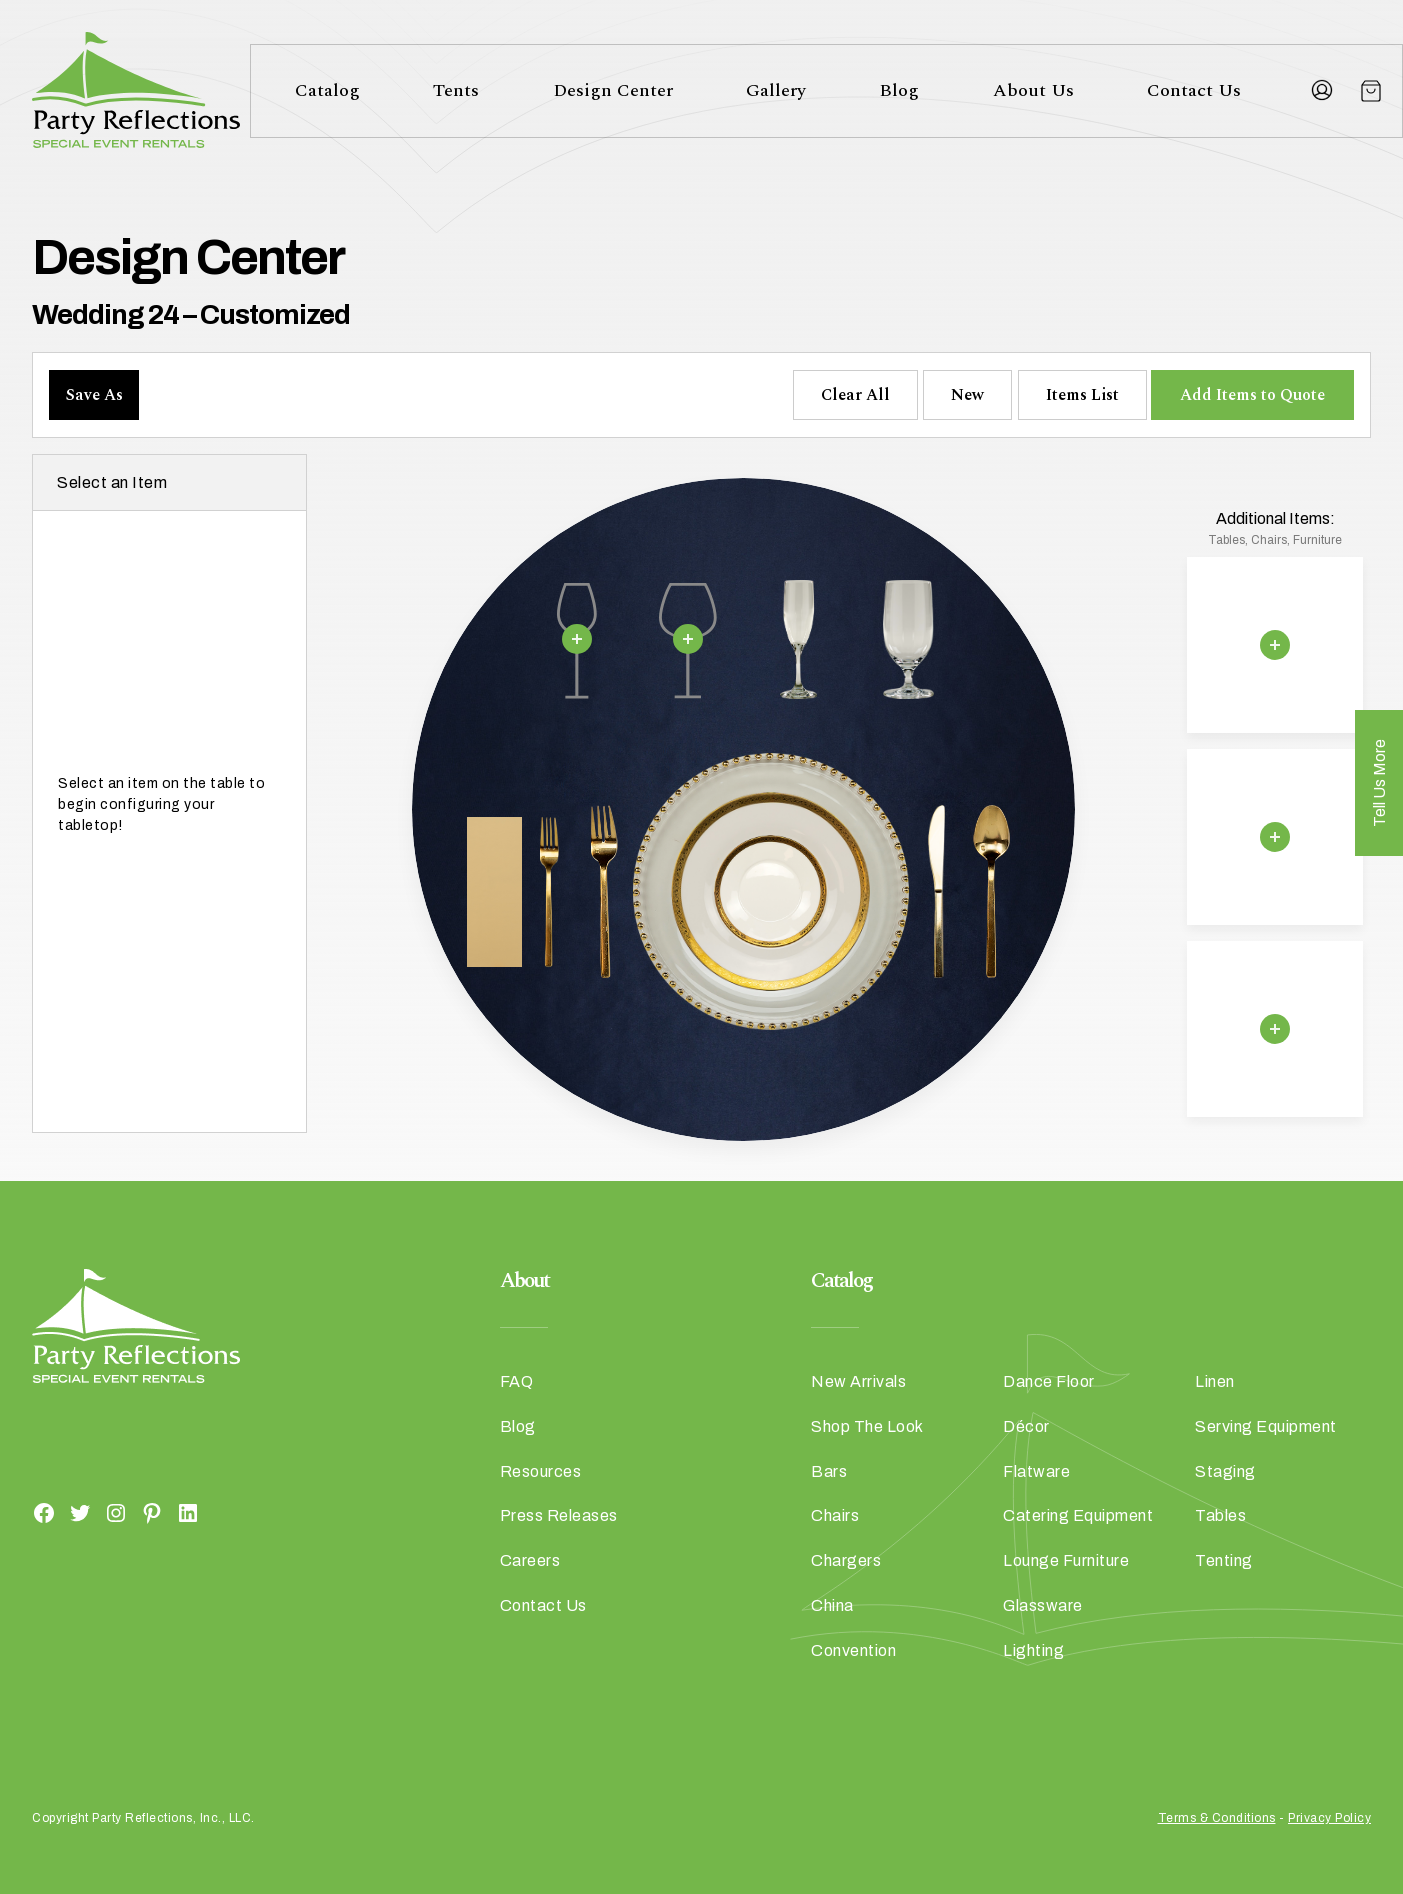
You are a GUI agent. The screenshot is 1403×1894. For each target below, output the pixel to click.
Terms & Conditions (1217, 1818)
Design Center (613, 90)
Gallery (776, 90)
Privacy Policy (1329, 1818)
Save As (94, 395)
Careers (530, 1560)
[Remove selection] (577, 639)
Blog (899, 90)
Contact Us (1194, 90)
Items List (1082, 395)
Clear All (855, 395)
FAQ (517, 1381)
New (967, 395)
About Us (1033, 90)
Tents (456, 90)
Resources (541, 1471)
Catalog (327, 90)
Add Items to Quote (1252, 395)
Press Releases (559, 1515)
